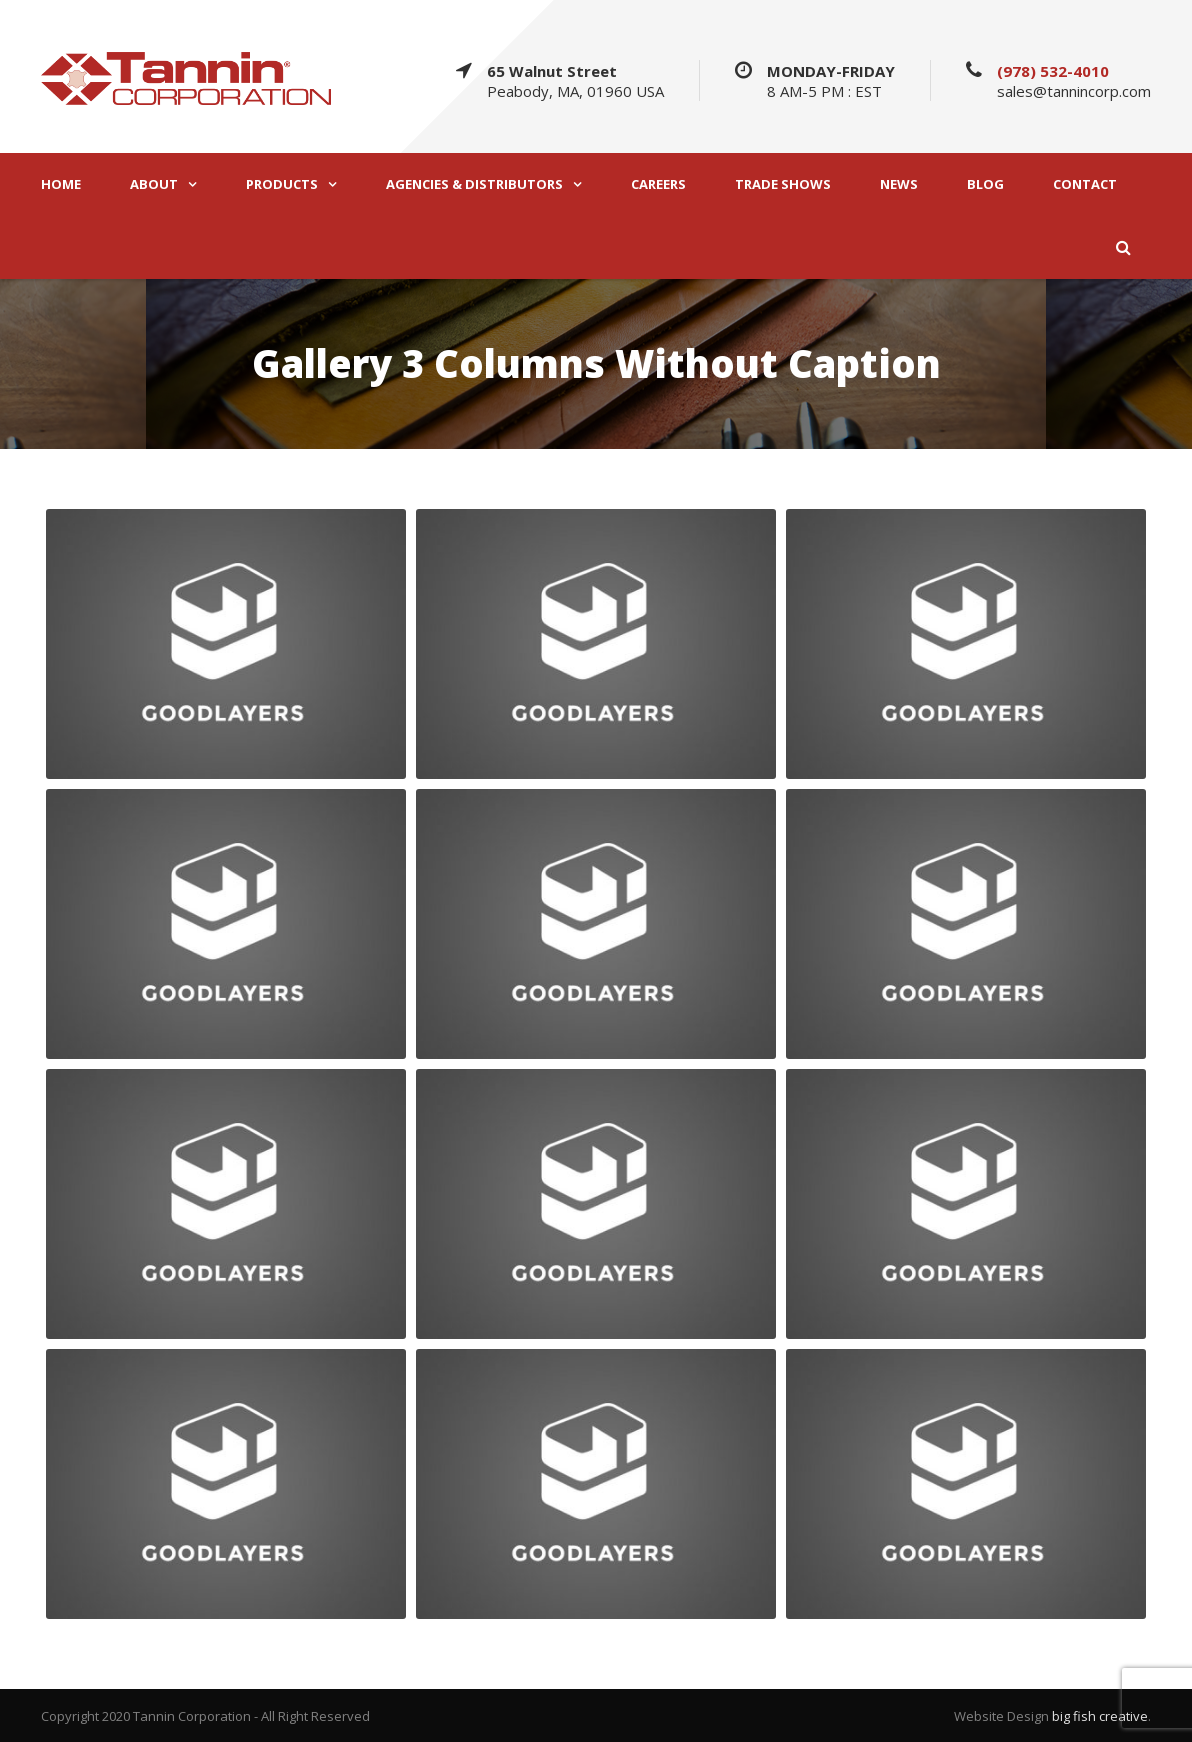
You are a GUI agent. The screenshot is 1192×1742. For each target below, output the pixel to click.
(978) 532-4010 (1053, 71)
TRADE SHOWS (783, 184)
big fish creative (1100, 1716)
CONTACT (1085, 184)
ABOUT (154, 184)
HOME (61, 184)
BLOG (985, 184)
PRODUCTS (282, 184)
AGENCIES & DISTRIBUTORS (474, 184)
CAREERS (658, 184)
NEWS (899, 184)
